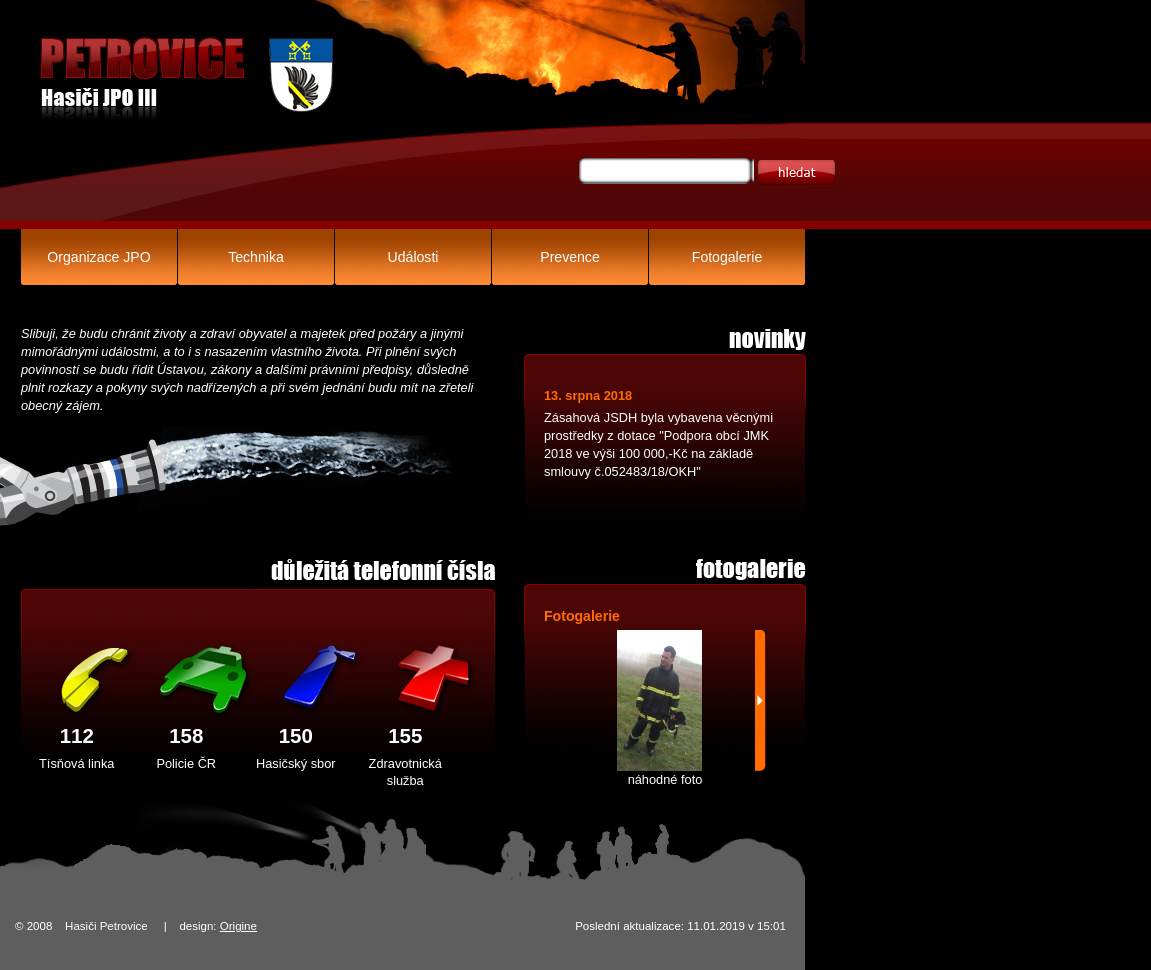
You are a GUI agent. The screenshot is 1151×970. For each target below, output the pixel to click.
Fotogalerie (727, 257)
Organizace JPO (98, 257)
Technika (256, 257)
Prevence (569, 257)
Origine (238, 926)
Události (413, 257)
